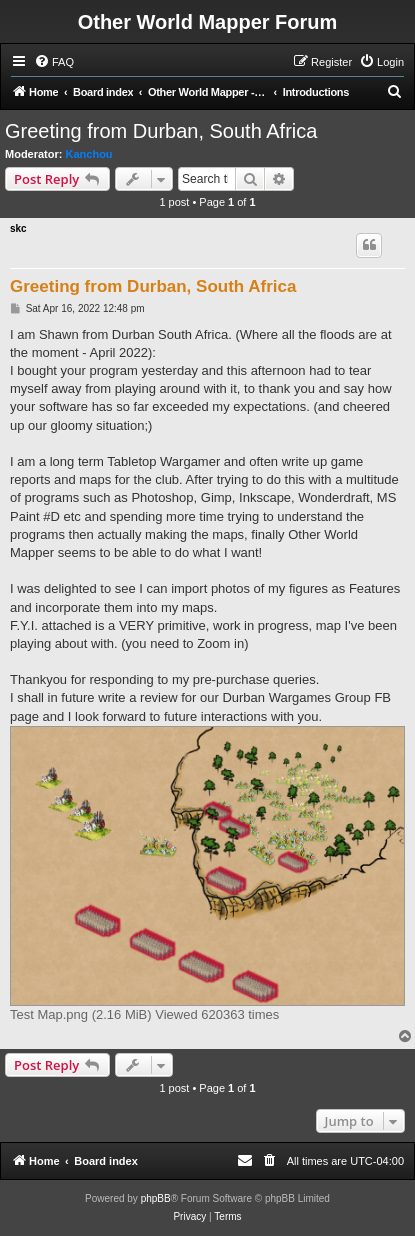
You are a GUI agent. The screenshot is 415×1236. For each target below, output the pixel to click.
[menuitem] (54, 62)
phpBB (156, 1198)
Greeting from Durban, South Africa (161, 131)
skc (18, 228)
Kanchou (89, 154)
